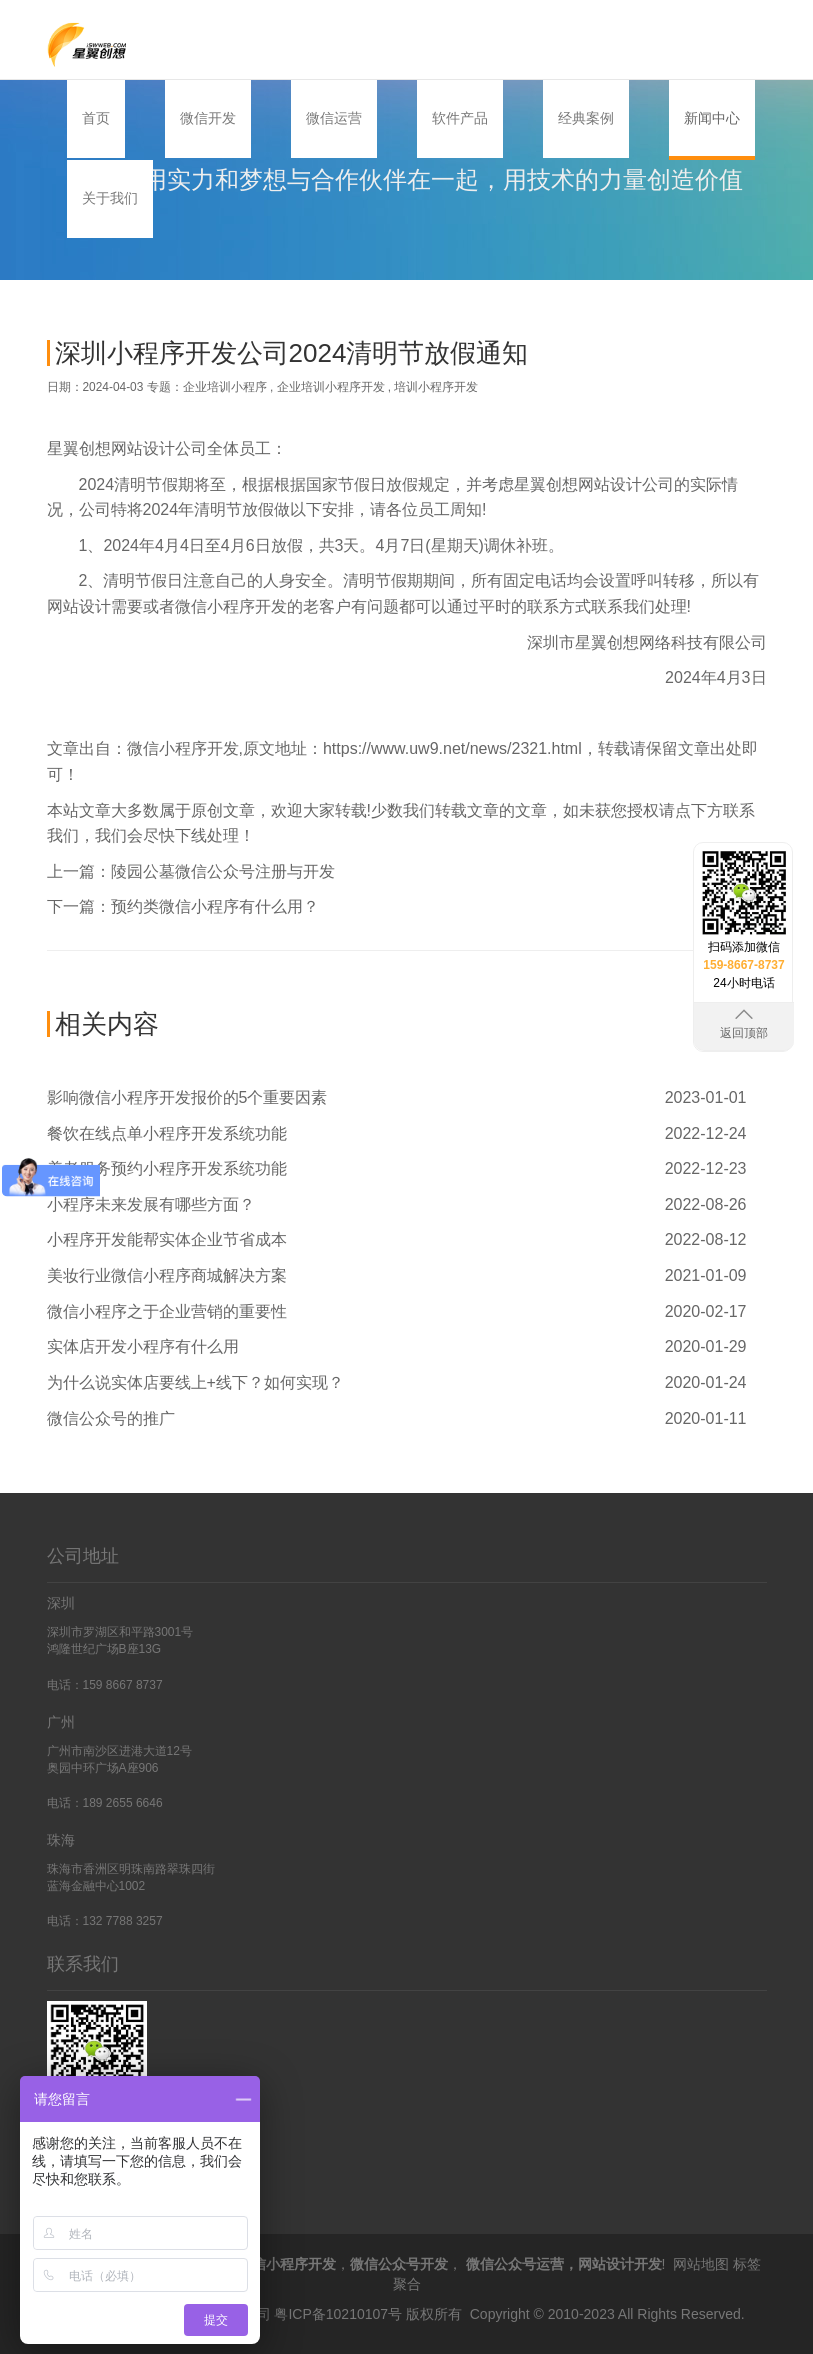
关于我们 (110, 198)
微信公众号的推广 (111, 1418)
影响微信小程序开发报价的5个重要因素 (187, 1097)
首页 (96, 118)
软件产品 (460, 118)
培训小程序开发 (436, 387)
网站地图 (701, 2264)
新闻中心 (712, 118)
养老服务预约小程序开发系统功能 (167, 1168)
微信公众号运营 (515, 2264)
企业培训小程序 (225, 387)
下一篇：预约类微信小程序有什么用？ (183, 906)
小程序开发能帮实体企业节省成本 (167, 1239)
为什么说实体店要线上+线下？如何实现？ (195, 1382)
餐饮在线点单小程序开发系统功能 (167, 1133)
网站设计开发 (620, 2264)
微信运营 (334, 118)
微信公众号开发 (399, 2264)
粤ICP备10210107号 (338, 2314)
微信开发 (208, 118)
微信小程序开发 (183, 748)
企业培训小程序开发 (331, 387)
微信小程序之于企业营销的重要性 (167, 1311)
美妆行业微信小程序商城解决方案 (167, 1275)
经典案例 (586, 118)
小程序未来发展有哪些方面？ (151, 1204)
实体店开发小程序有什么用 (143, 1346)
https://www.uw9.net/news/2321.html (452, 748)
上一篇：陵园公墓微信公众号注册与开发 (191, 871)
